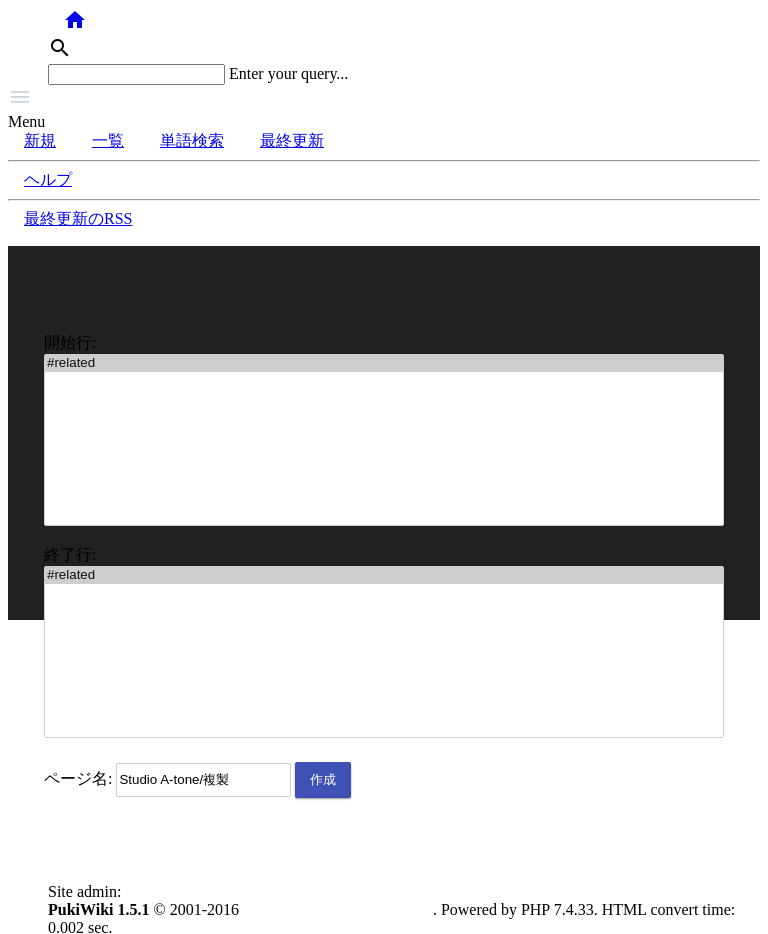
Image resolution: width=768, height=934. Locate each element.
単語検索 (192, 140)
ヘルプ (48, 179)
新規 (40, 140)
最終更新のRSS (78, 218)
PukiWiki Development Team (338, 909)
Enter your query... (288, 73)
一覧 (108, 140)
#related (384, 363)
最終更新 (292, 140)
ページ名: (78, 778)
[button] (384, 99)
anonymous (162, 891)
